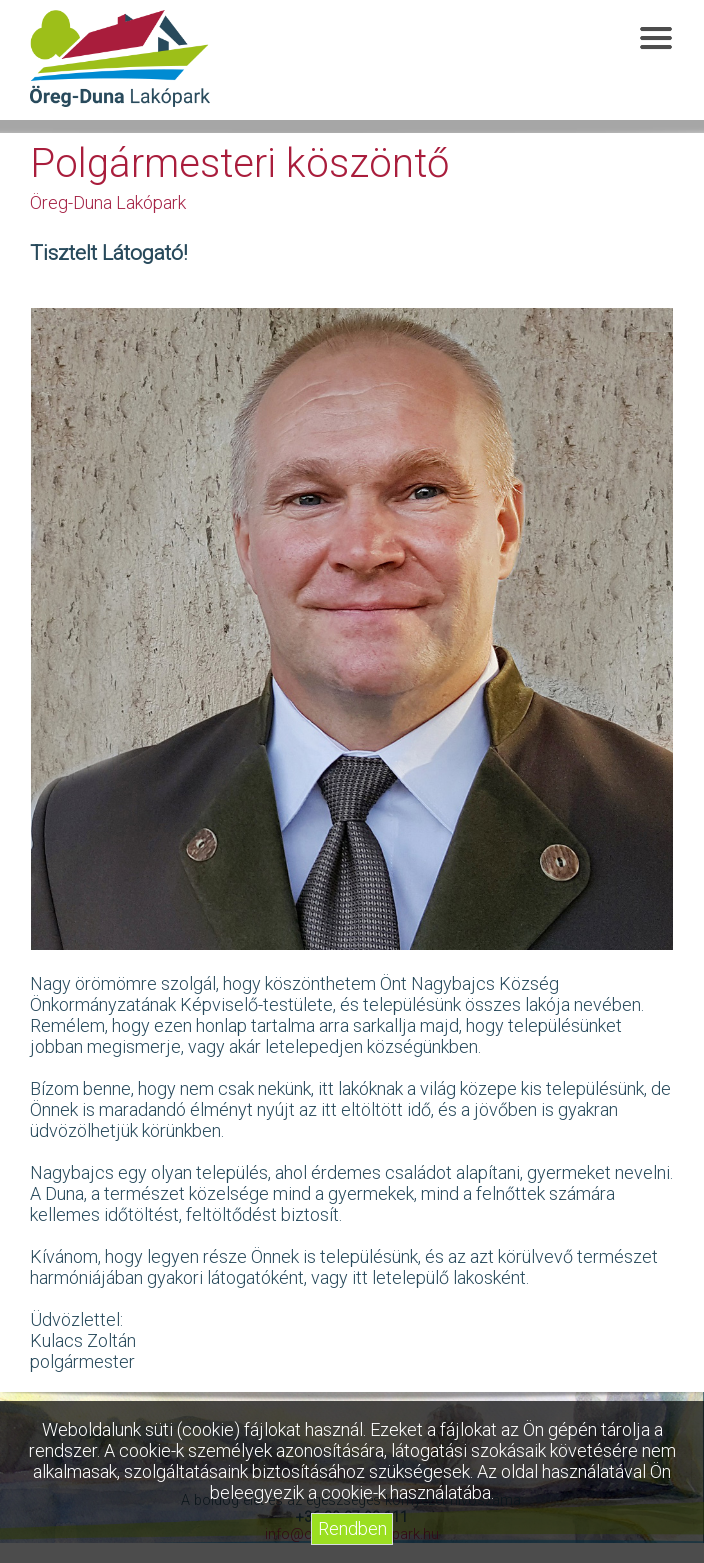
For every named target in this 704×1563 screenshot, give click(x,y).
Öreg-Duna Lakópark (120, 59)
